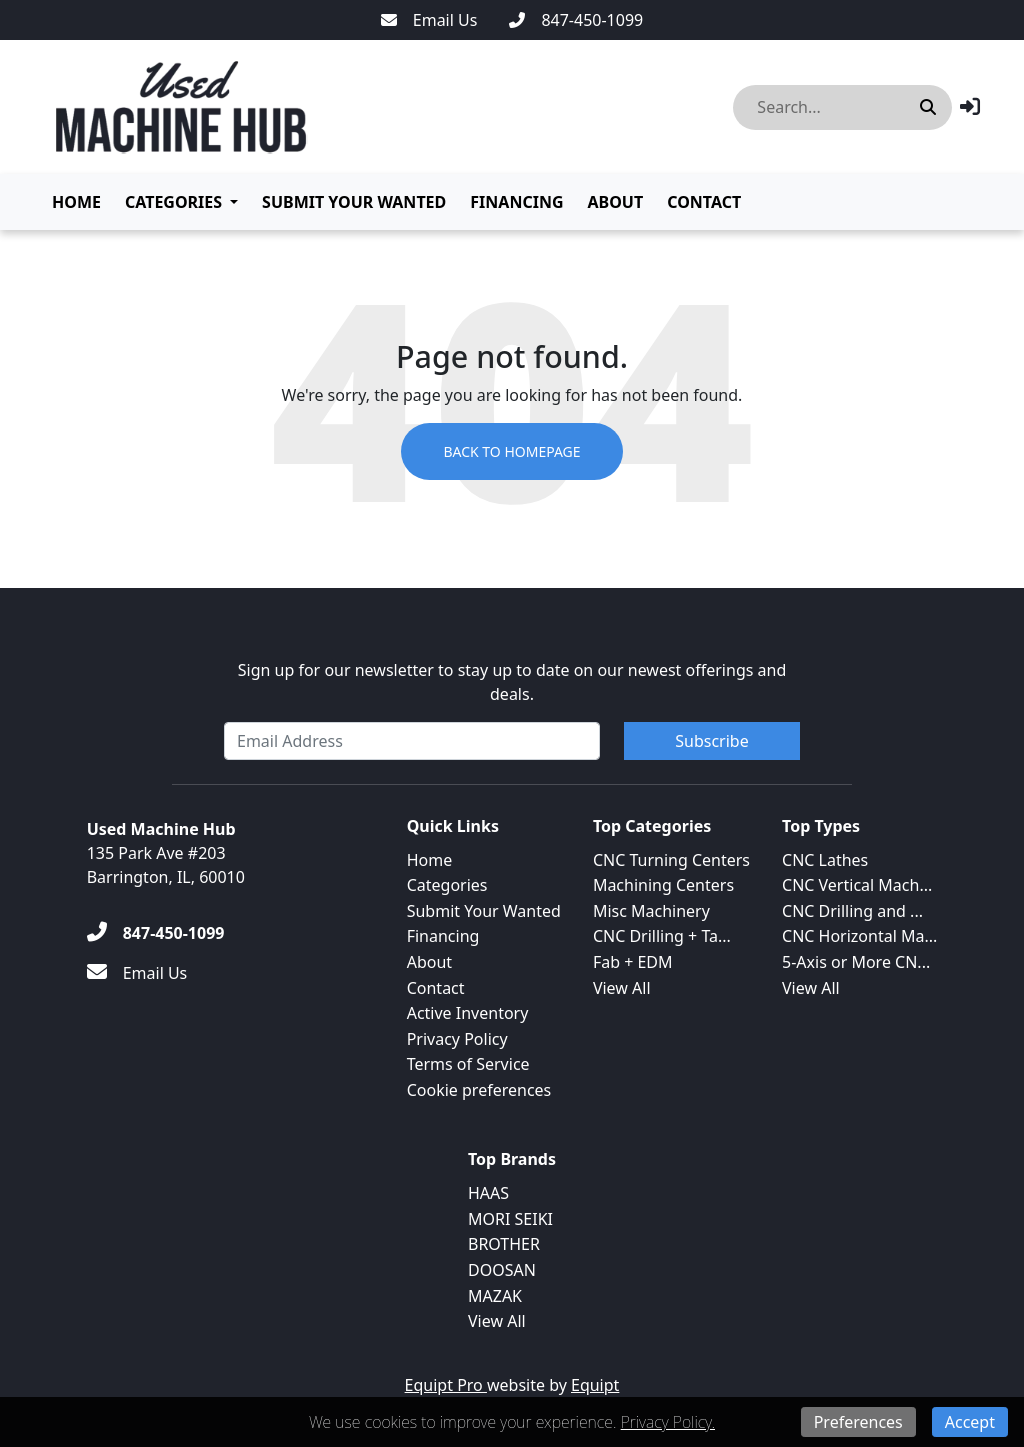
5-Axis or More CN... (856, 962)
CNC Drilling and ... (852, 911)
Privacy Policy (457, 1039)
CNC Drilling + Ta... (662, 936)
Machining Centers (663, 885)
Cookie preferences (479, 1090)
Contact (704, 202)
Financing (516, 202)
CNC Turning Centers (671, 860)
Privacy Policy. (668, 1422)
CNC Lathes (825, 860)
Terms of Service (468, 1064)
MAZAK (495, 1296)
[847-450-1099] (576, 20)
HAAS (488, 1193)
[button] (970, 106)
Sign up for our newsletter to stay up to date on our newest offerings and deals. (512, 682)
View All (622, 988)
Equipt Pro (446, 1385)
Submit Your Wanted (354, 202)
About (615, 202)
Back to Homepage (511, 451)
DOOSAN (502, 1270)
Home (76, 202)
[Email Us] (429, 20)
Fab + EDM (633, 962)
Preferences (858, 1422)
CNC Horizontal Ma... (859, 936)
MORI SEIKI (510, 1219)
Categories (173, 202)
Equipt (595, 1385)
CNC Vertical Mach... (857, 885)
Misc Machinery (651, 911)
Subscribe (711, 741)
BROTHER (504, 1244)
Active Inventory (468, 1013)
